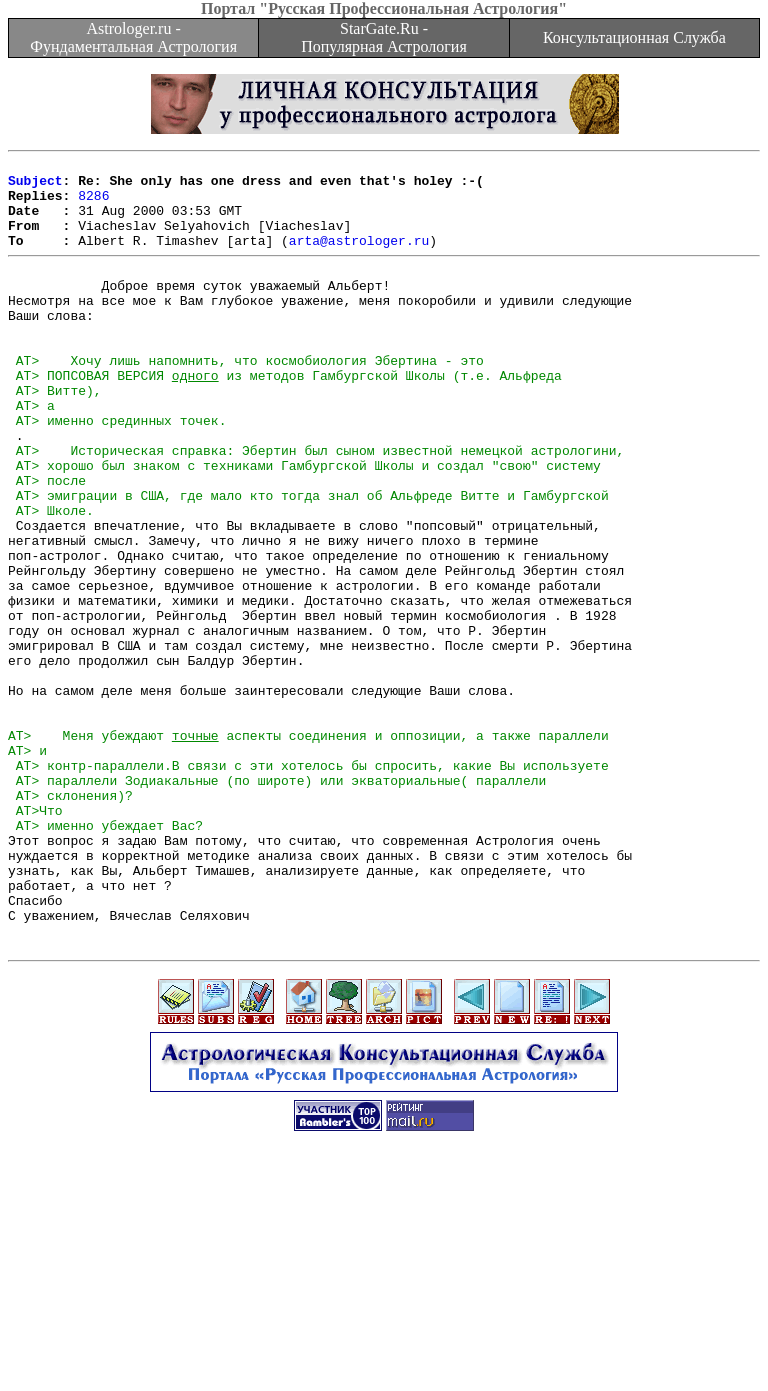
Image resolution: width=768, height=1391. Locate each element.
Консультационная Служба (634, 37)
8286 (93, 204)
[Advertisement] (384, 1346)
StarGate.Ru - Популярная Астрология (383, 37)
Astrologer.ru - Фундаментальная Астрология (133, 37)
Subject (35, 186)
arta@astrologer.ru (359, 258)
